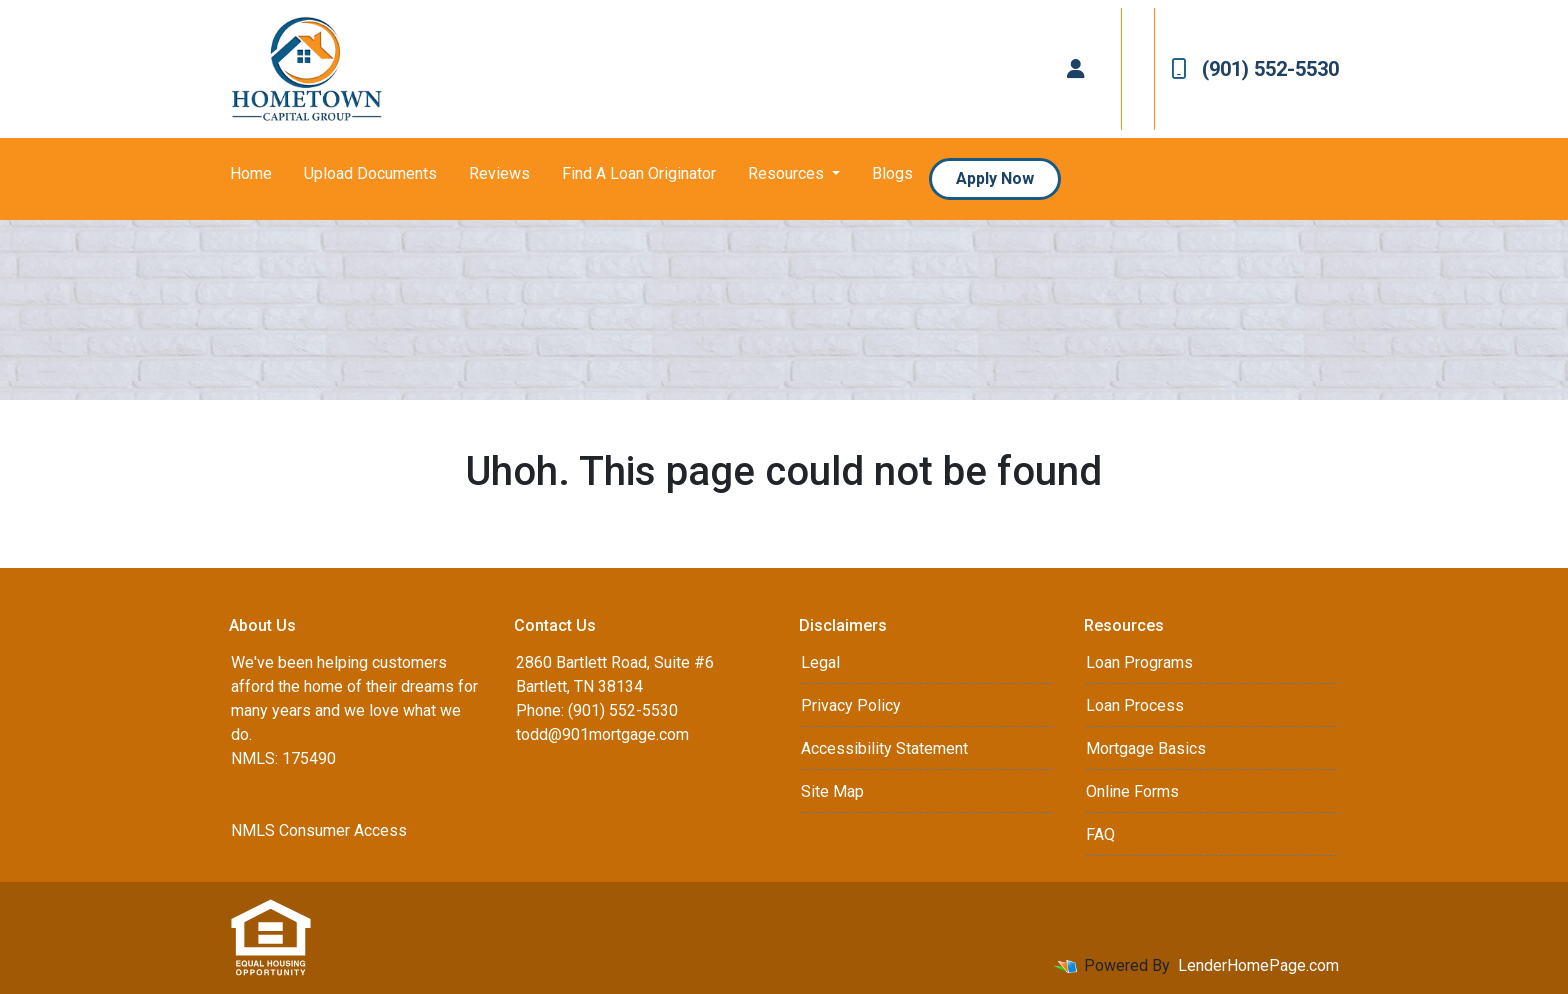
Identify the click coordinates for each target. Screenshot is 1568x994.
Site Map (832, 791)
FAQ (1100, 834)
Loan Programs (1139, 662)
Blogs (892, 173)
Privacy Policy (851, 705)
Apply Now (995, 178)
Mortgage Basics (1146, 748)
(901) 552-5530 (1255, 69)
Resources (788, 173)
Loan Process (1135, 705)
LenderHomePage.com (1258, 965)
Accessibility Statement (884, 748)
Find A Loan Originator (639, 173)
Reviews (499, 173)
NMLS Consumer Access (319, 830)
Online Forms (1132, 791)
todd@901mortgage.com (602, 734)
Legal (820, 662)
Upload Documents (370, 173)
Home (251, 173)
